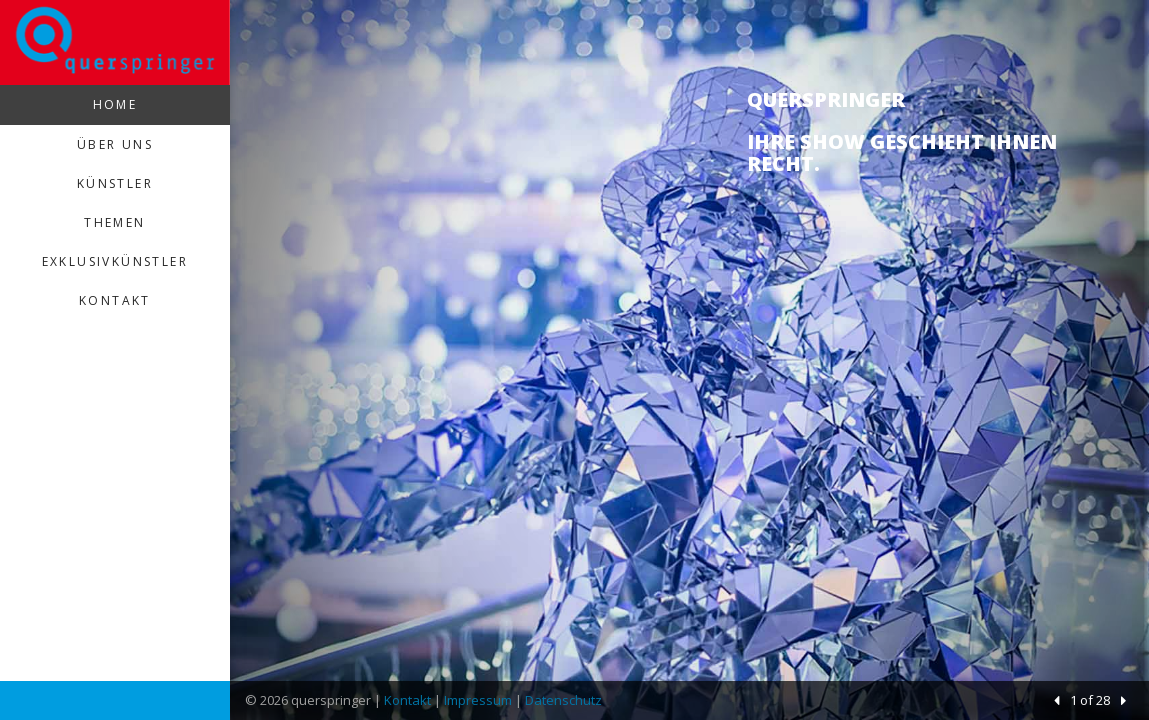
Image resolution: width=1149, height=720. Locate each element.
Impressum (478, 700)
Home (115, 104)
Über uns (115, 144)
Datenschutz (563, 700)
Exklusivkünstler (115, 261)
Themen (114, 222)
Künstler (115, 183)
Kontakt (115, 300)
